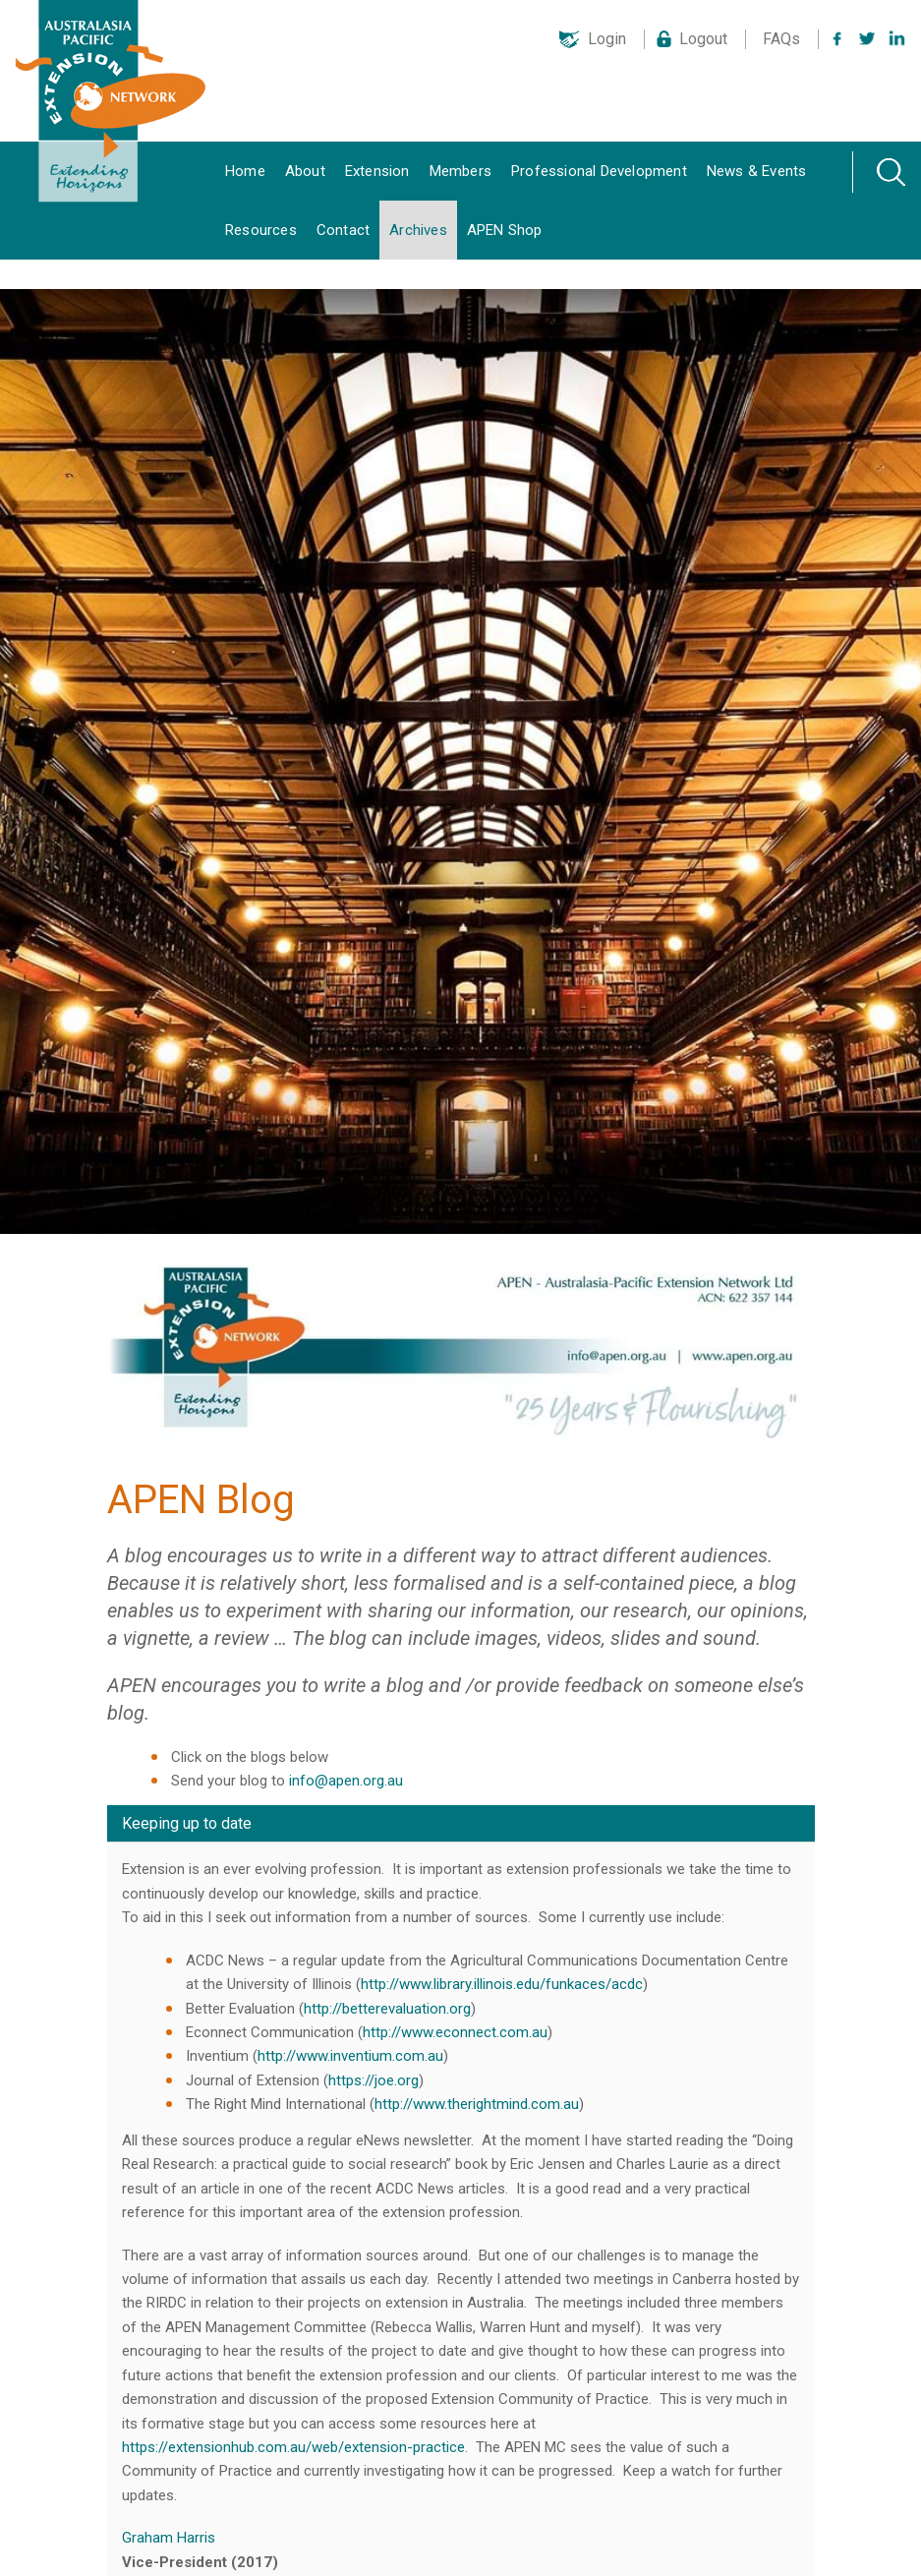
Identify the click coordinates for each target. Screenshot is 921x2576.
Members (460, 171)
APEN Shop (505, 230)
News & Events (757, 171)
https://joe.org (373, 2080)
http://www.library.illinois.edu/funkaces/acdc (502, 1984)
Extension (377, 171)
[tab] (461, 1824)
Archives (418, 230)
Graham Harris (168, 2538)
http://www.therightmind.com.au (476, 2104)
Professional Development (599, 171)
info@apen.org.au (346, 1780)
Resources (261, 230)
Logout (703, 38)
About (305, 171)
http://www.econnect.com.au (455, 2032)
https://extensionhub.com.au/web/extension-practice (293, 2447)
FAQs (781, 38)
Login (607, 38)
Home (245, 171)
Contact (343, 230)
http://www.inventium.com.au (350, 2056)
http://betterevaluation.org (387, 2009)
